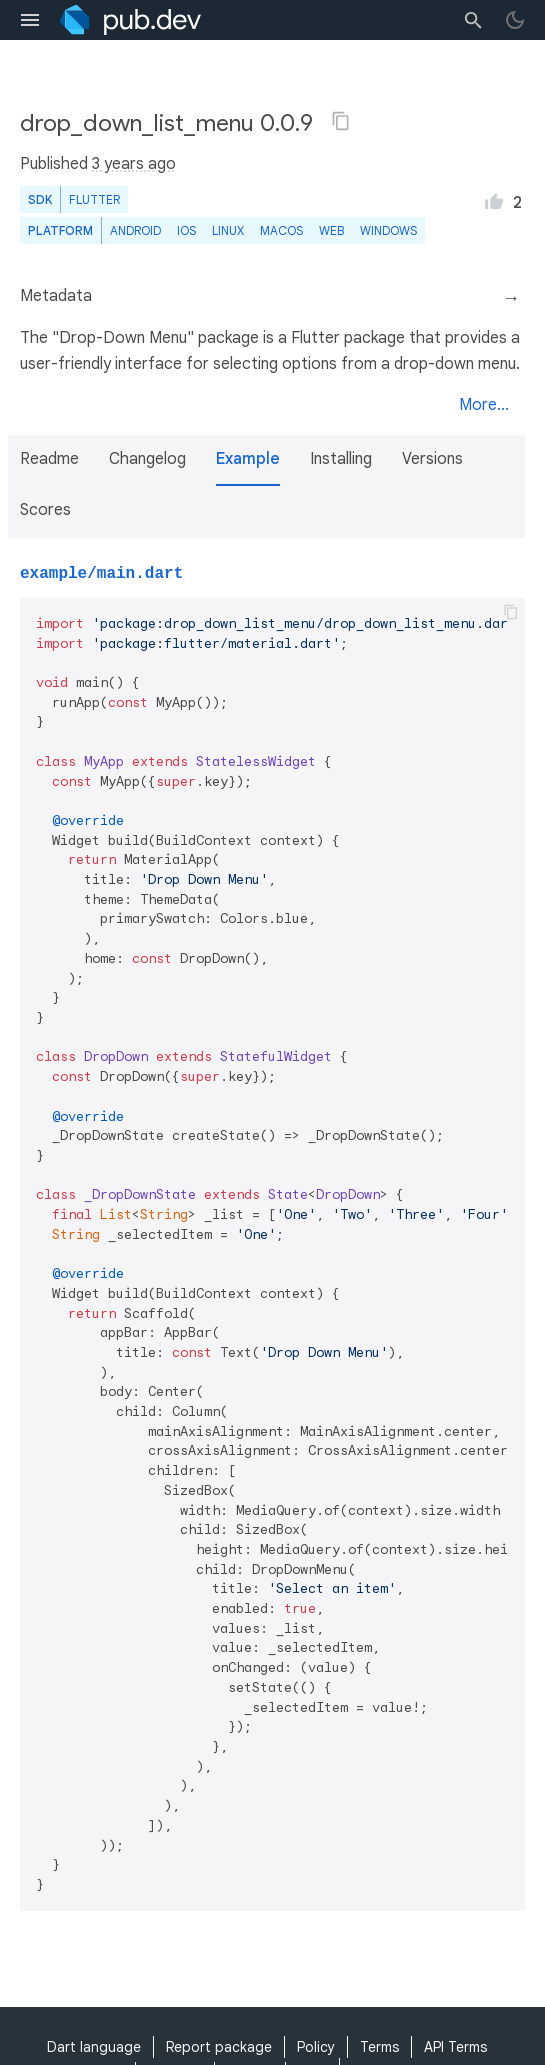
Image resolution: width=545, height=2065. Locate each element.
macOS (281, 230)
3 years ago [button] (134, 164)
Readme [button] (49, 459)
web (331, 230)
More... (484, 405)
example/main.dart (101, 574)
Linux (228, 230)
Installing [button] (341, 459)
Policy (316, 2047)
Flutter (94, 199)
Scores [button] (45, 510)
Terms (379, 2047)
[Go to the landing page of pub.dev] (130, 20)
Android (135, 230)
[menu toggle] (30, 20)
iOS (186, 230)
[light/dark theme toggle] (515, 20)
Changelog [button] (147, 459)
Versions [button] (432, 459)
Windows (388, 230)
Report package (219, 2047)
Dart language (94, 2047)
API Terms (455, 2047)
